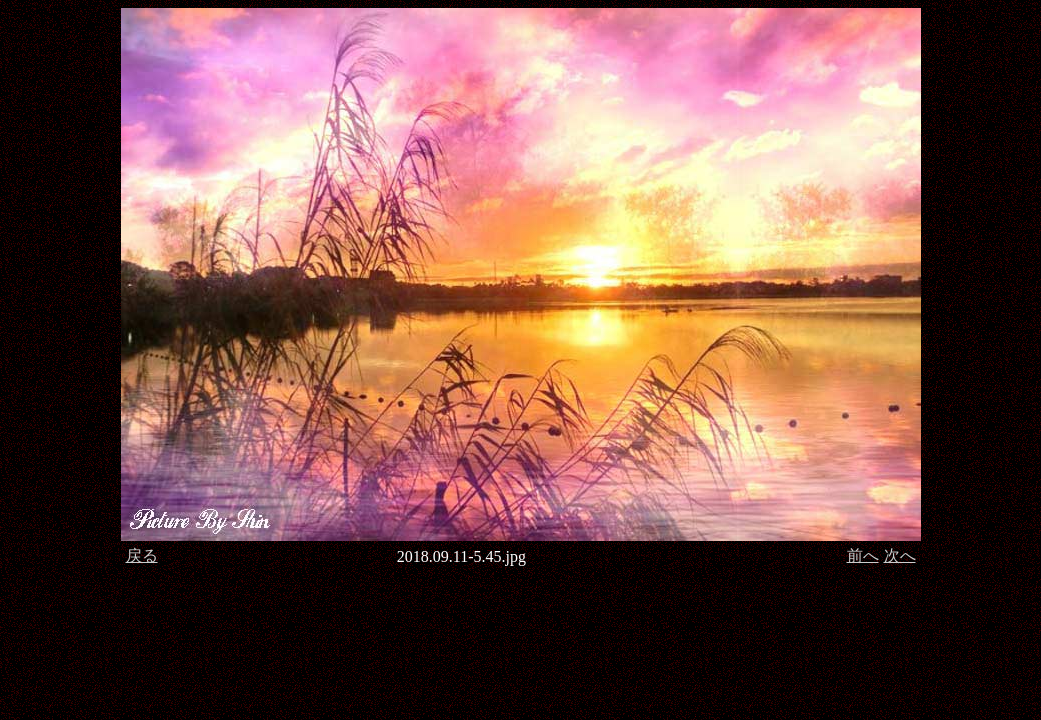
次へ (900, 555)
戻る (142, 555)
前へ (863, 555)
